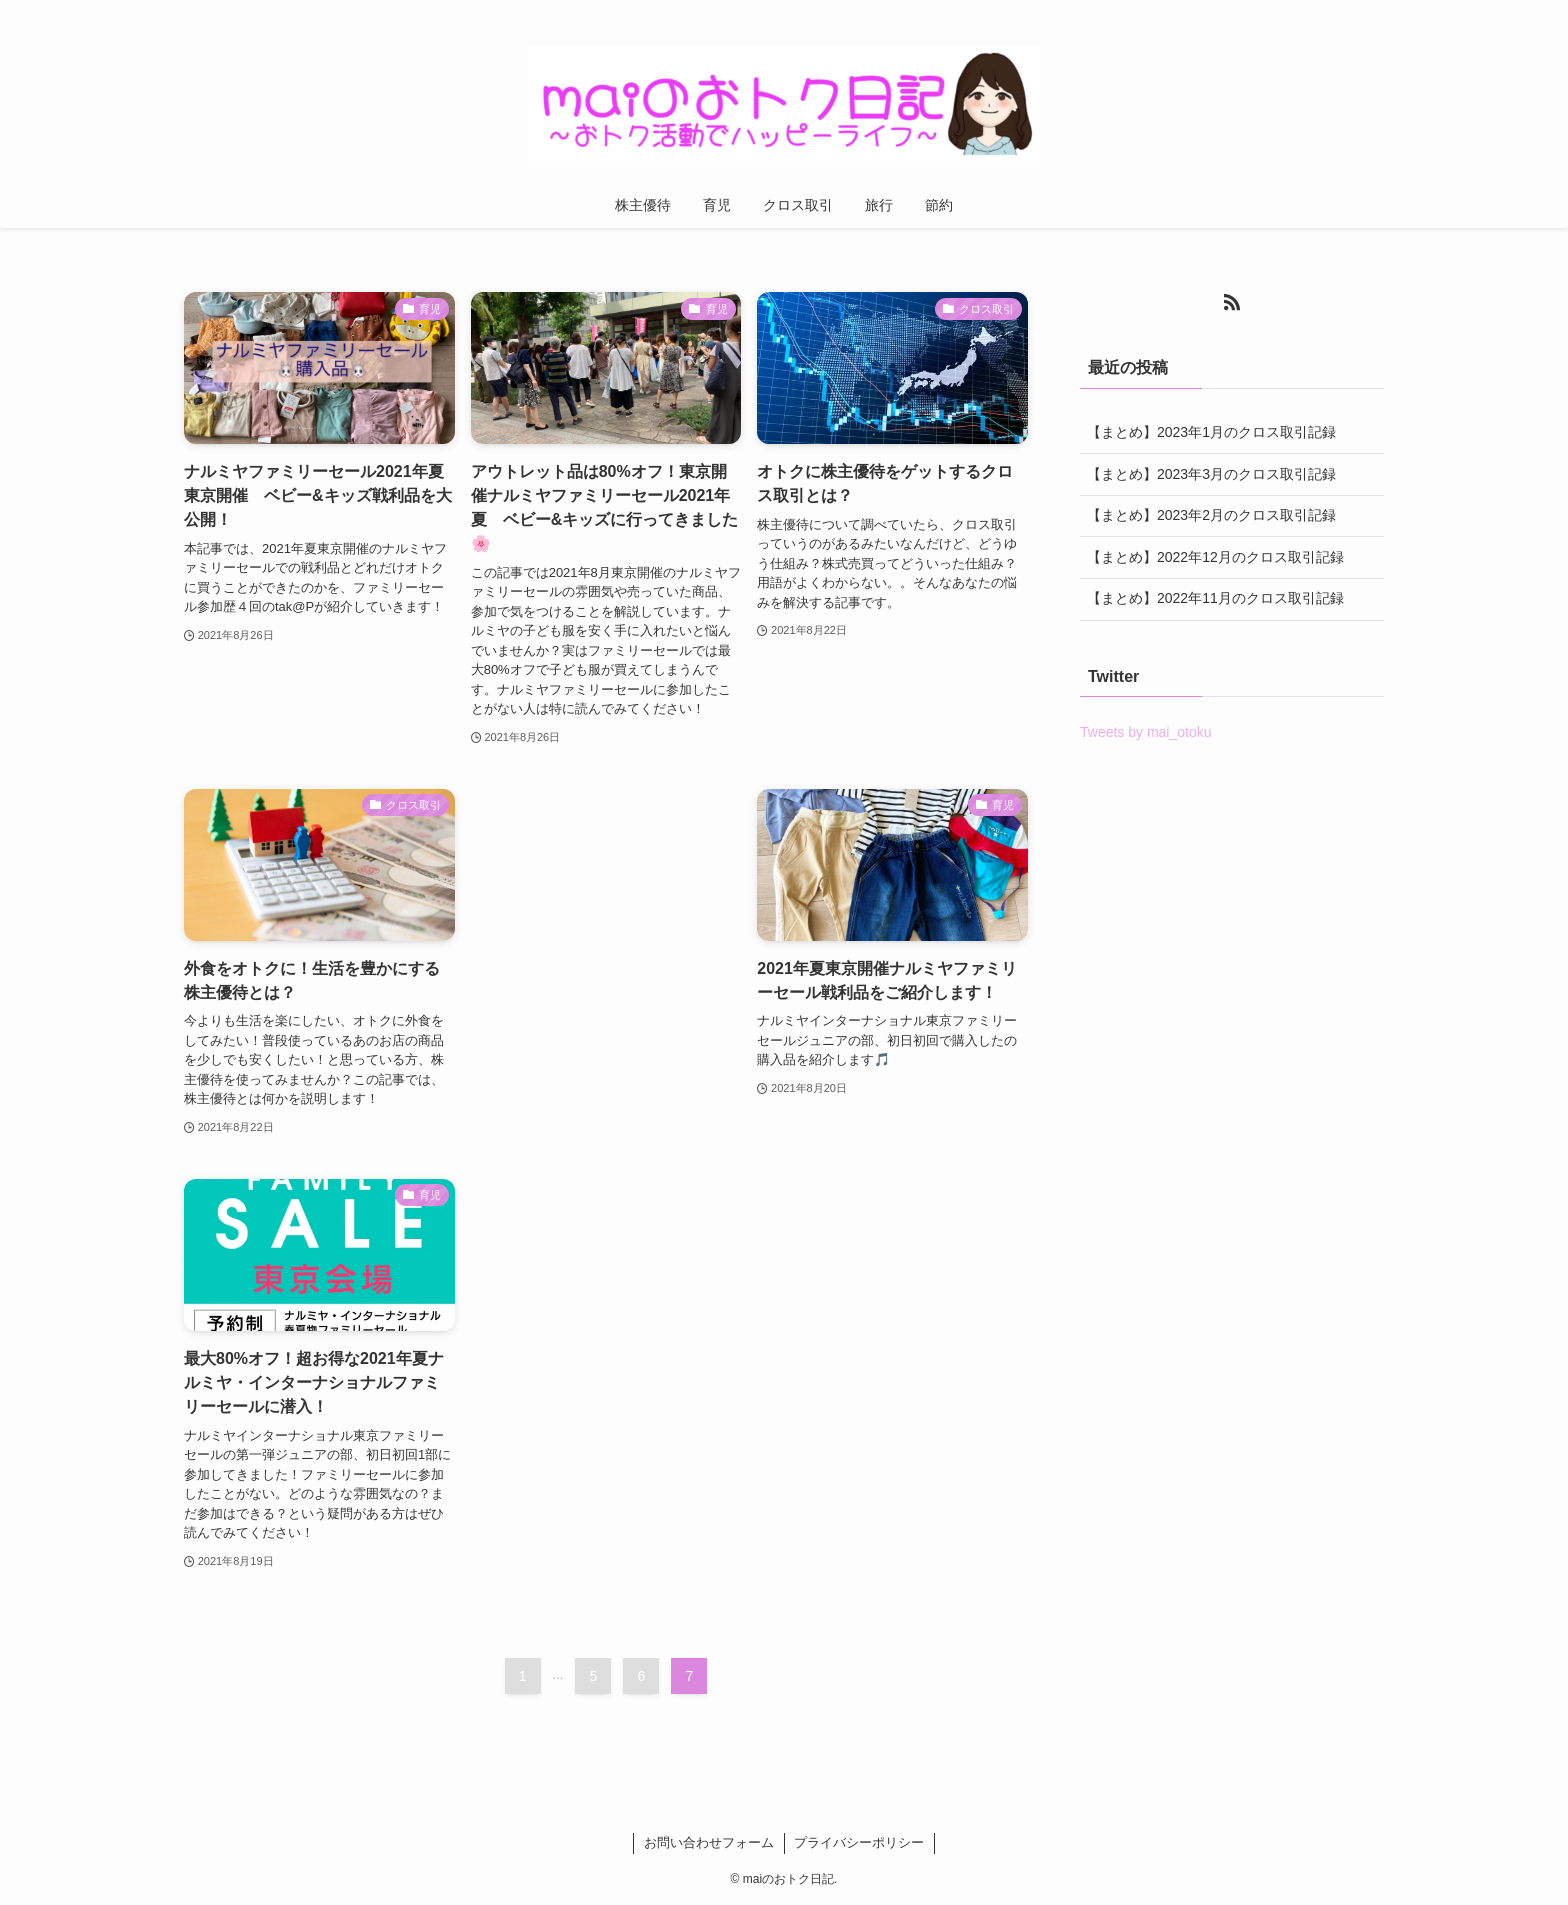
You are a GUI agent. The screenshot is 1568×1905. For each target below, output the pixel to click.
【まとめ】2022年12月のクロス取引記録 (1215, 557)
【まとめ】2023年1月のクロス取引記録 (1211, 432)
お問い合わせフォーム (709, 1842)
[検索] (1371, 11)
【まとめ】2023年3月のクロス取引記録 (1211, 474)
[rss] (1345, 11)
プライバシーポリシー (859, 1842)
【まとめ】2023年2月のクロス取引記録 (1211, 515)
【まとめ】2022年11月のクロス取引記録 (1215, 598)
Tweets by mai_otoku (1146, 732)
